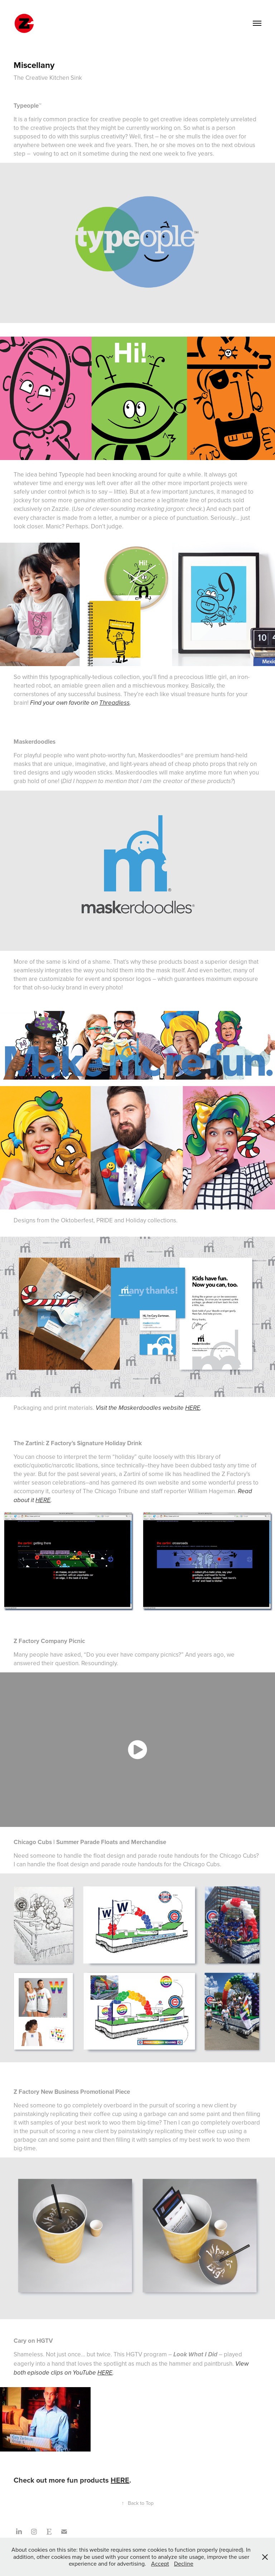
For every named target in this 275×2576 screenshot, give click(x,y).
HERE (192, 1408)
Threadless (114, 703)
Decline (183, 2563)
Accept (160, 2563)
